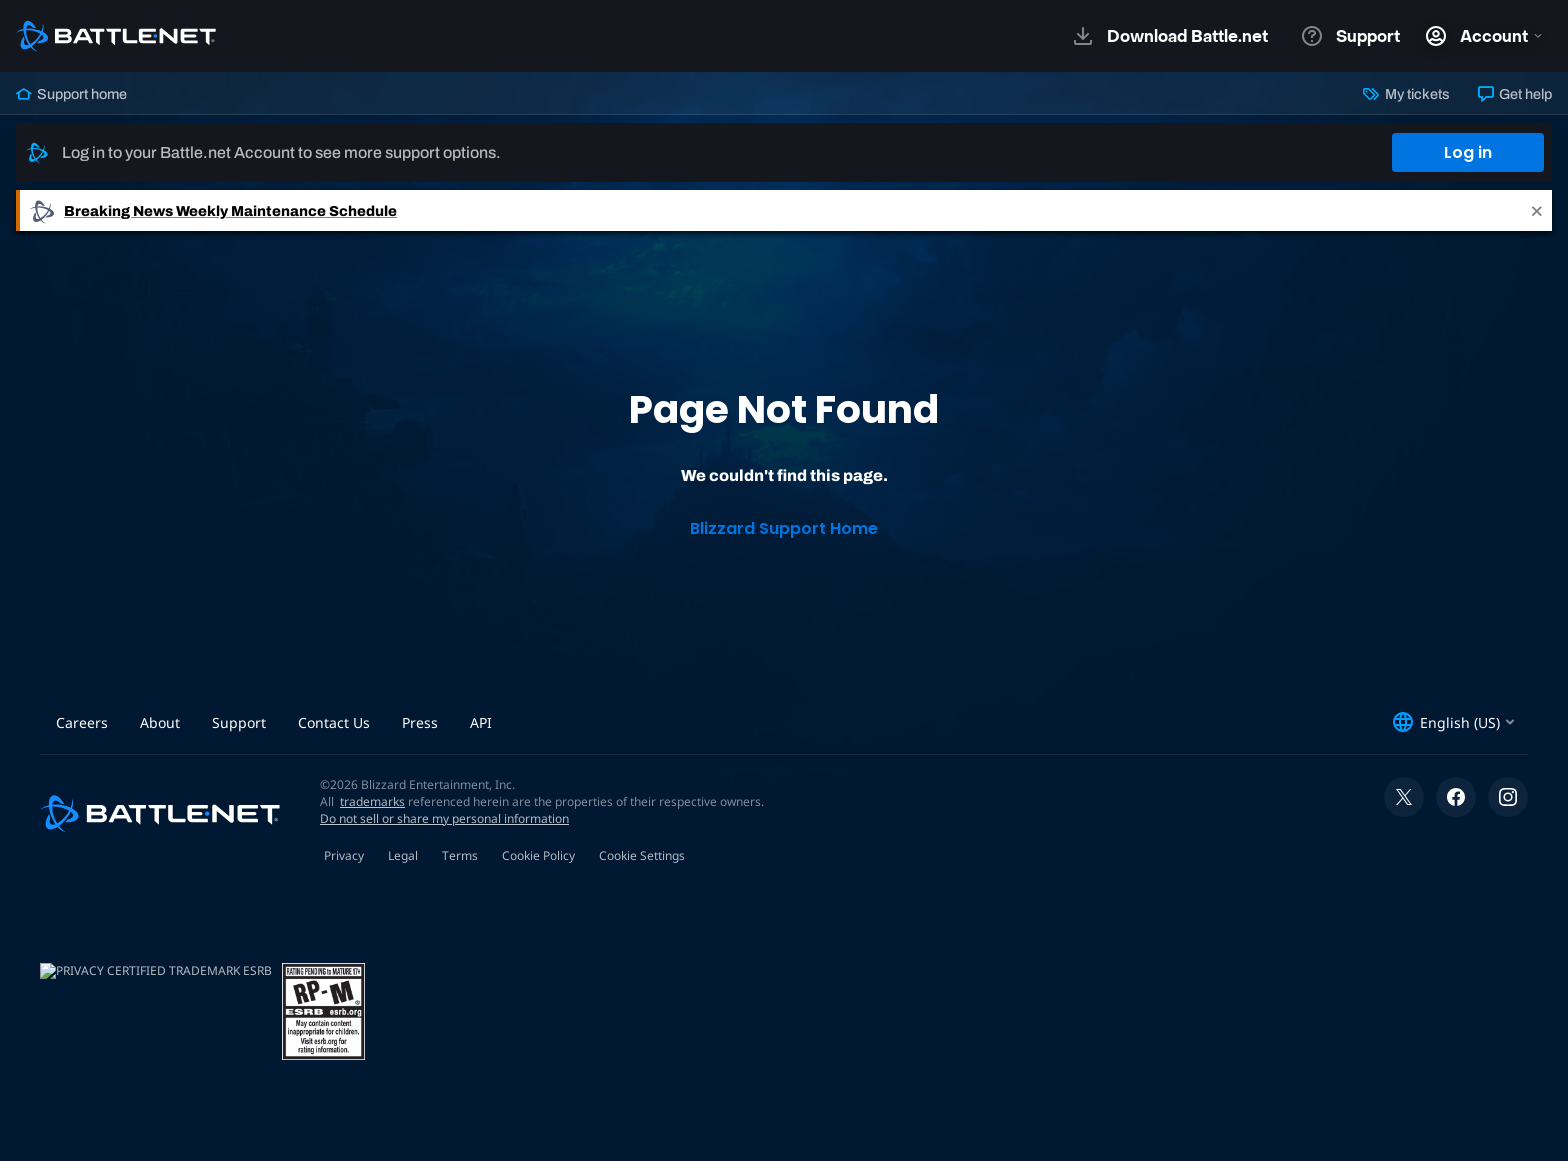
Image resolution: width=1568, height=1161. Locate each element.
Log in (1468, 152)
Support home (71, 94)
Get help (1515, 94)
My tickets (1406, 94)
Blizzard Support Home (784, 528)
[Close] (1537, 210)
